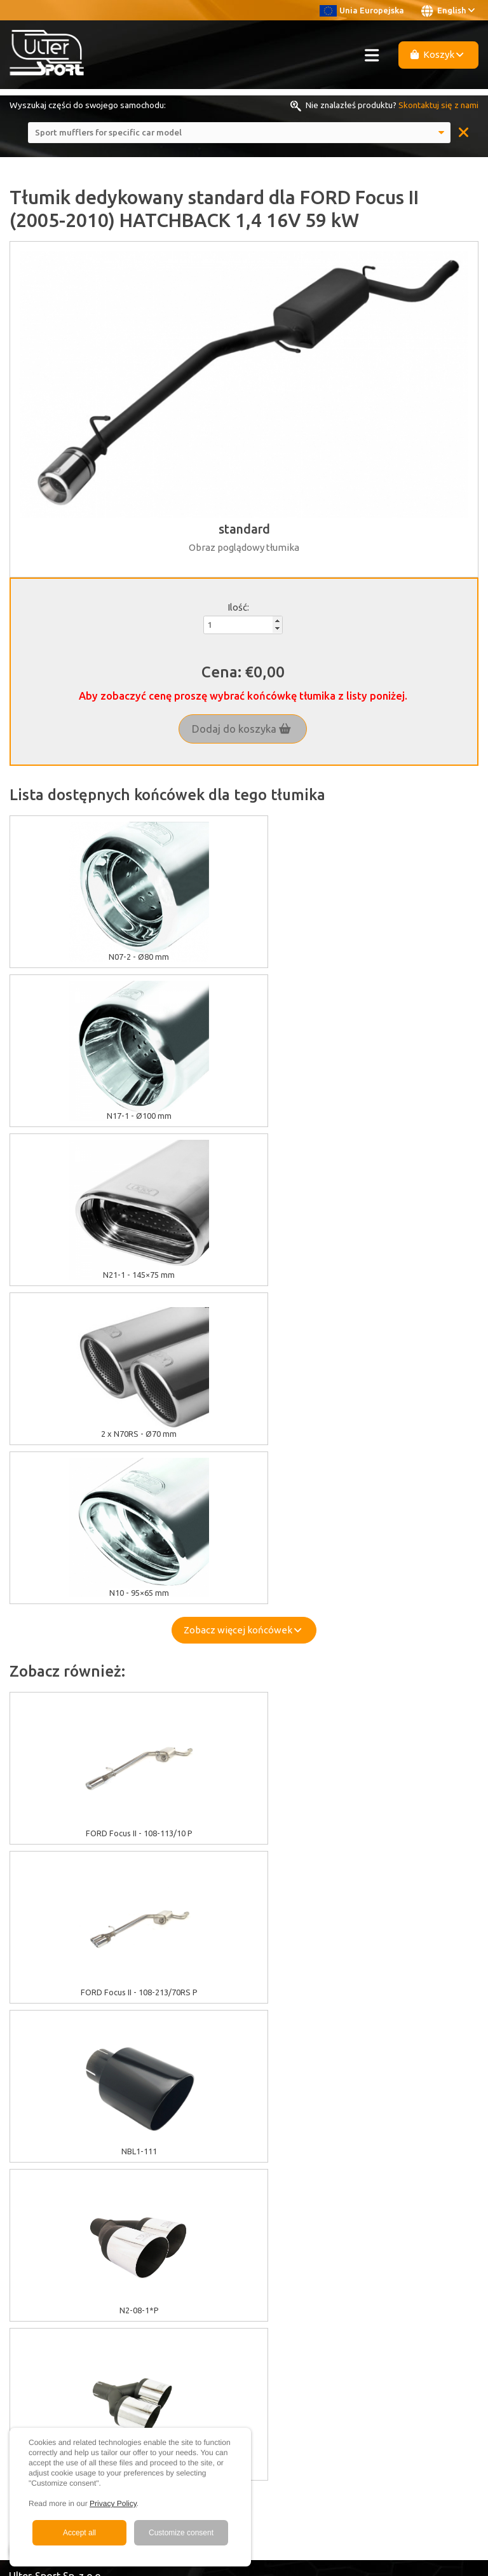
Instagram (40, 2348)
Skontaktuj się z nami (438, 105)
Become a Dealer (41, 2278)
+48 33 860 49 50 (56, 2390)
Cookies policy (36, 2108)
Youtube (39, 2320)
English (448, 11)
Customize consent (181, 2532)
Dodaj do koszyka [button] (241, 729)
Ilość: (238, 607)
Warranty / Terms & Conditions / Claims (83, 2137)
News (19, 2264)
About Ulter (31, 2192)
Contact (23, 2250)
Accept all (79, 2532)
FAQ (17, 2236)
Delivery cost (34, 2151)
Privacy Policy (113, 2503)
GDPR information (42, 2122)
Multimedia (30, 2221)
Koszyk (437, 54)
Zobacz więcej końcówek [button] (242, 1311)
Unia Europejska (362, 10)
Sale (17, 2207)
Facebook (40, 2334)
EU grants (27, 2094)
